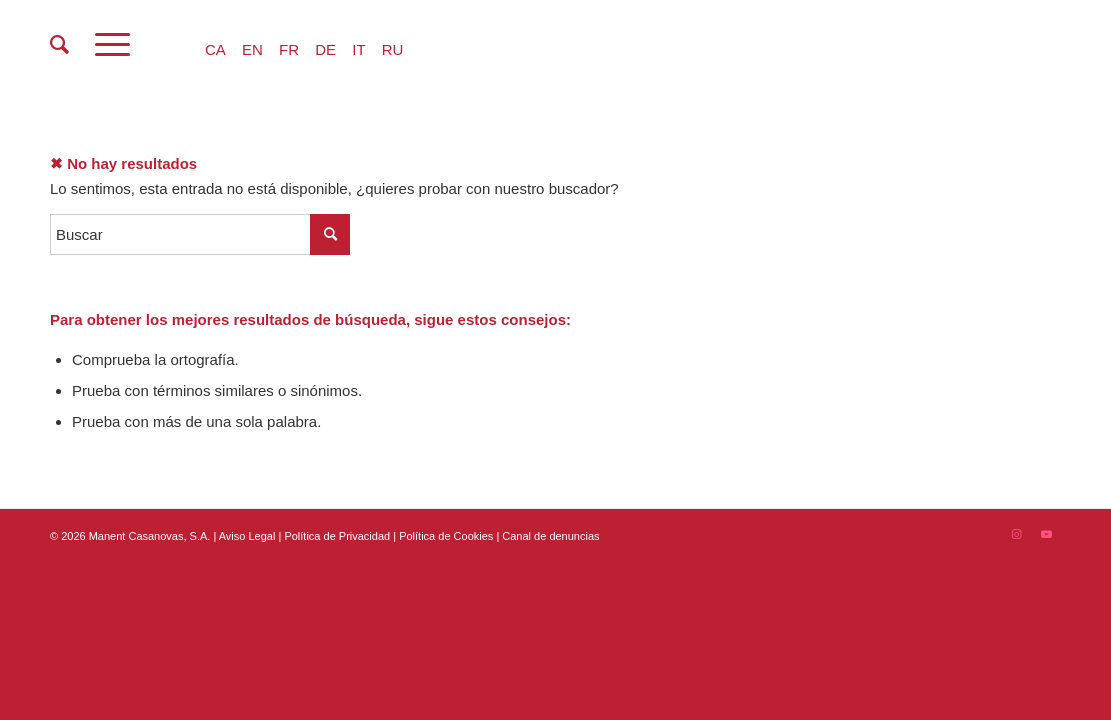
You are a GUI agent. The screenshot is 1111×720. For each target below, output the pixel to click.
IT (358, 49)
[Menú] (112, 45)
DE (325, 49)
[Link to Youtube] (1046, 534)
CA (215, 49)
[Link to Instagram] (1016, 534)
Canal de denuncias (550, 536)
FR (289, 49)
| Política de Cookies (444, 536)
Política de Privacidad (338, 536)
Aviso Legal (247, 536)
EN (252, 49)
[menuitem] (59, 45)
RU (393, 49)
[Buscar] (59, 45)
